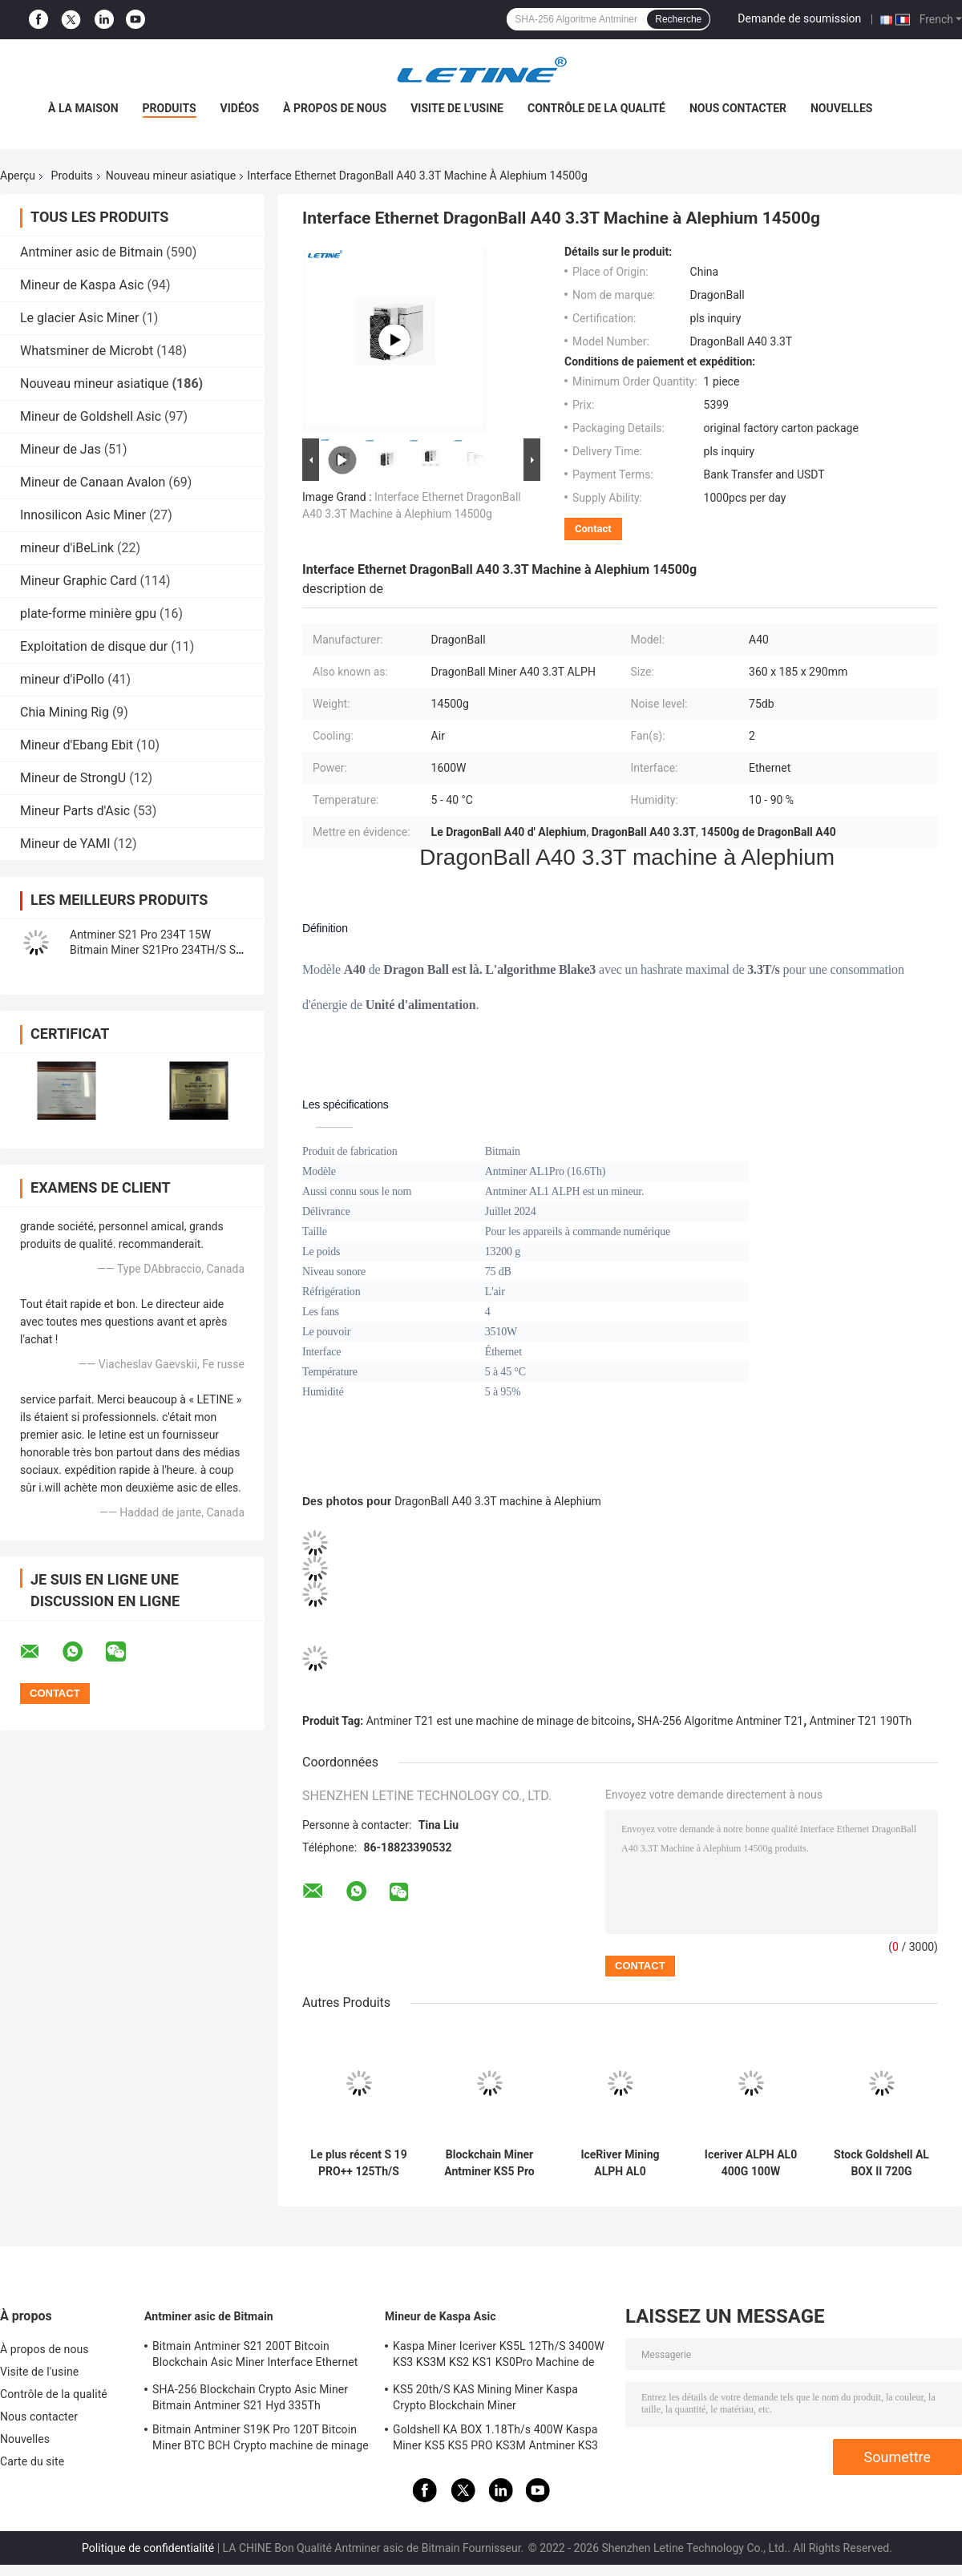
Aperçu (17, 175)
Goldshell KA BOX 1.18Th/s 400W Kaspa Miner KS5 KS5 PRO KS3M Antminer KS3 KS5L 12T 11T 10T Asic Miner (495, 2440)
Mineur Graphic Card (78, 580)
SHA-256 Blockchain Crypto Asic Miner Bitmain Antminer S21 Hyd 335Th (250, 2397)
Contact (593, 529)
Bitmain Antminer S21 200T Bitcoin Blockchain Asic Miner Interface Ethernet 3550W (255, 2356)
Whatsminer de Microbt (86, 350)
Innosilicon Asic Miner (83, 515)
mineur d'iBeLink (67, 547)
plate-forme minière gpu (88, 613)
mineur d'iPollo (62, 679)
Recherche (678, 19)
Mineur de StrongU (73, 777)
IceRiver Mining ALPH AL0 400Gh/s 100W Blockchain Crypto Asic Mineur (620, 2163)
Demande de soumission (799, 18)
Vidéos (240, 108)
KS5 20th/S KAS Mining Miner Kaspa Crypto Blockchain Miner (485, 2397)
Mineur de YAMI (65, 843)
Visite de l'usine (456, 108)
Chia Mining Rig (64, 712)
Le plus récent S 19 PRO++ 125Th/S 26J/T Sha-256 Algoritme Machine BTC (358, 2163)
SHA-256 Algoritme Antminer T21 (720, 1720)
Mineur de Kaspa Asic (81, 285)
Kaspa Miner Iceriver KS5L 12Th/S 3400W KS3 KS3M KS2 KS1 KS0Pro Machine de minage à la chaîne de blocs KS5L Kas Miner (498, 2356)
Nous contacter (737, 108)
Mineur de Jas (60, 449)
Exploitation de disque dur (94, 646)
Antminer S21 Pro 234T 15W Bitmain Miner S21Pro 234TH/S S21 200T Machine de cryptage (159, 949)
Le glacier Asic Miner (79, 317)
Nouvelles (841, 108)
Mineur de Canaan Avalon (92, 482)
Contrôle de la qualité (596, 108)
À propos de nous (334, 108)
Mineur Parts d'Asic (75, 810)
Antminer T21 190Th (860, 1720)
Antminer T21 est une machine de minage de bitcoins (499, 1720)
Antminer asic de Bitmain (91, 252)
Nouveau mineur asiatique (171, 175)
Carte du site (32, 2461)
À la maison (83, 108)
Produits (169, 108)
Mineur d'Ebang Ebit (76, 745)
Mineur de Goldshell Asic (90, 416)
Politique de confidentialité (148, 2548)
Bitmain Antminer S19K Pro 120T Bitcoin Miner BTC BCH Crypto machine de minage (260, 2437)
